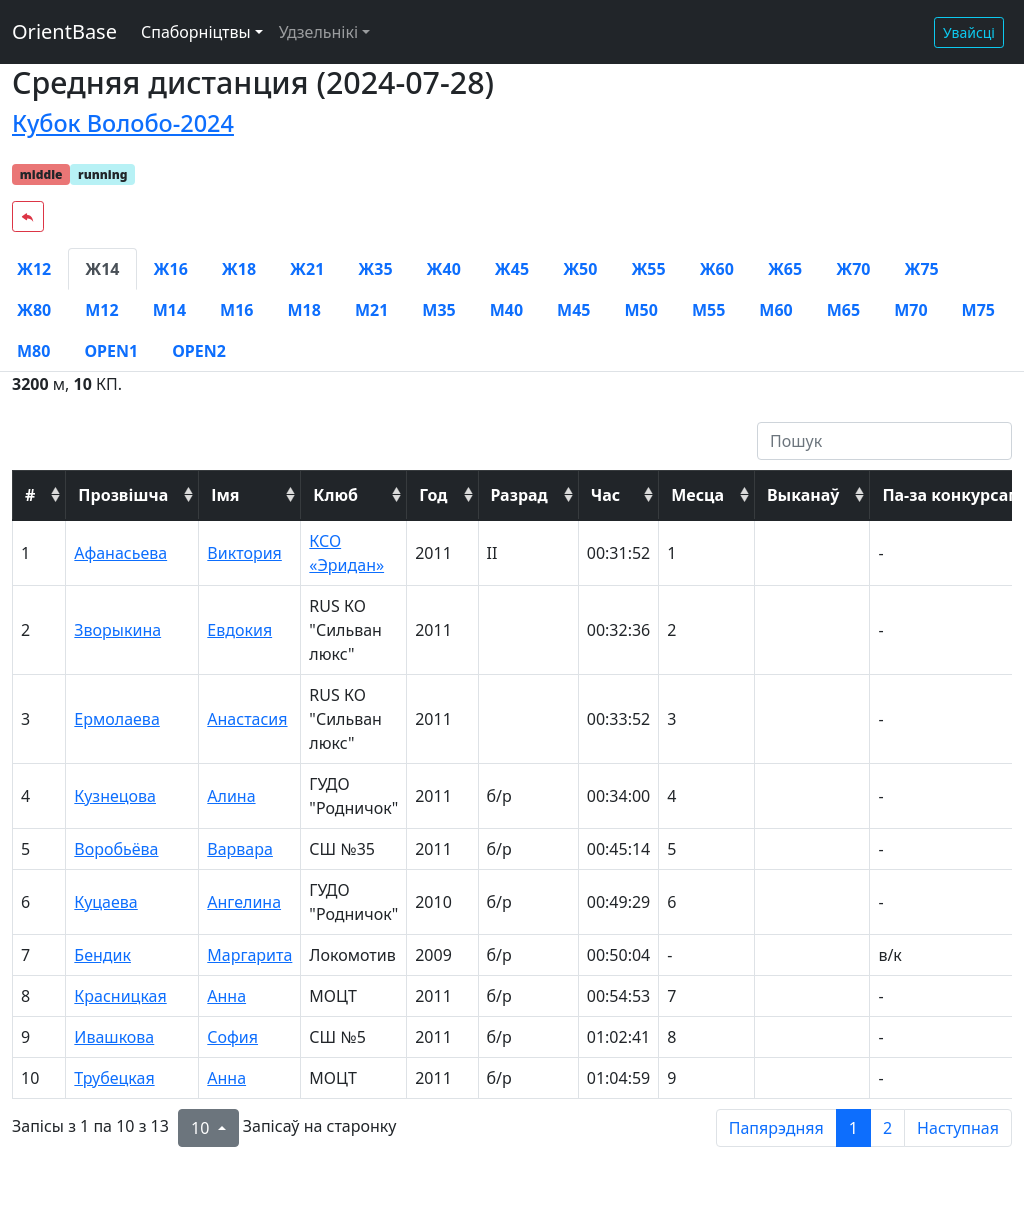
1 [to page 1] (853, 1128)
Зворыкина (117, 630)
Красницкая (120, 996)
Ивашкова (114, 1037)
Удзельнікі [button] (318, 32)
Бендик (102, 955)
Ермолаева (116, 719)
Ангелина (244, 902)
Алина (231, 796)
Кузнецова (115, 796)
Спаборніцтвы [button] (196, 32)
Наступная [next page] (958, 1128)
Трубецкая (114, 1078)
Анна (226, 996)
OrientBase (64, 31)
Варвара (240, 849)
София (232, 1037)
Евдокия (239, 630)
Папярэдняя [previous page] (776, 1128)
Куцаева (105, 902)
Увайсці (969, 32)
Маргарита (249, 955)
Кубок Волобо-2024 (123, 123)
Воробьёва (116, 849)
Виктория (244, 553)
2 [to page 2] (887, 1128)
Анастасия (247, 719)
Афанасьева (120, 553)
